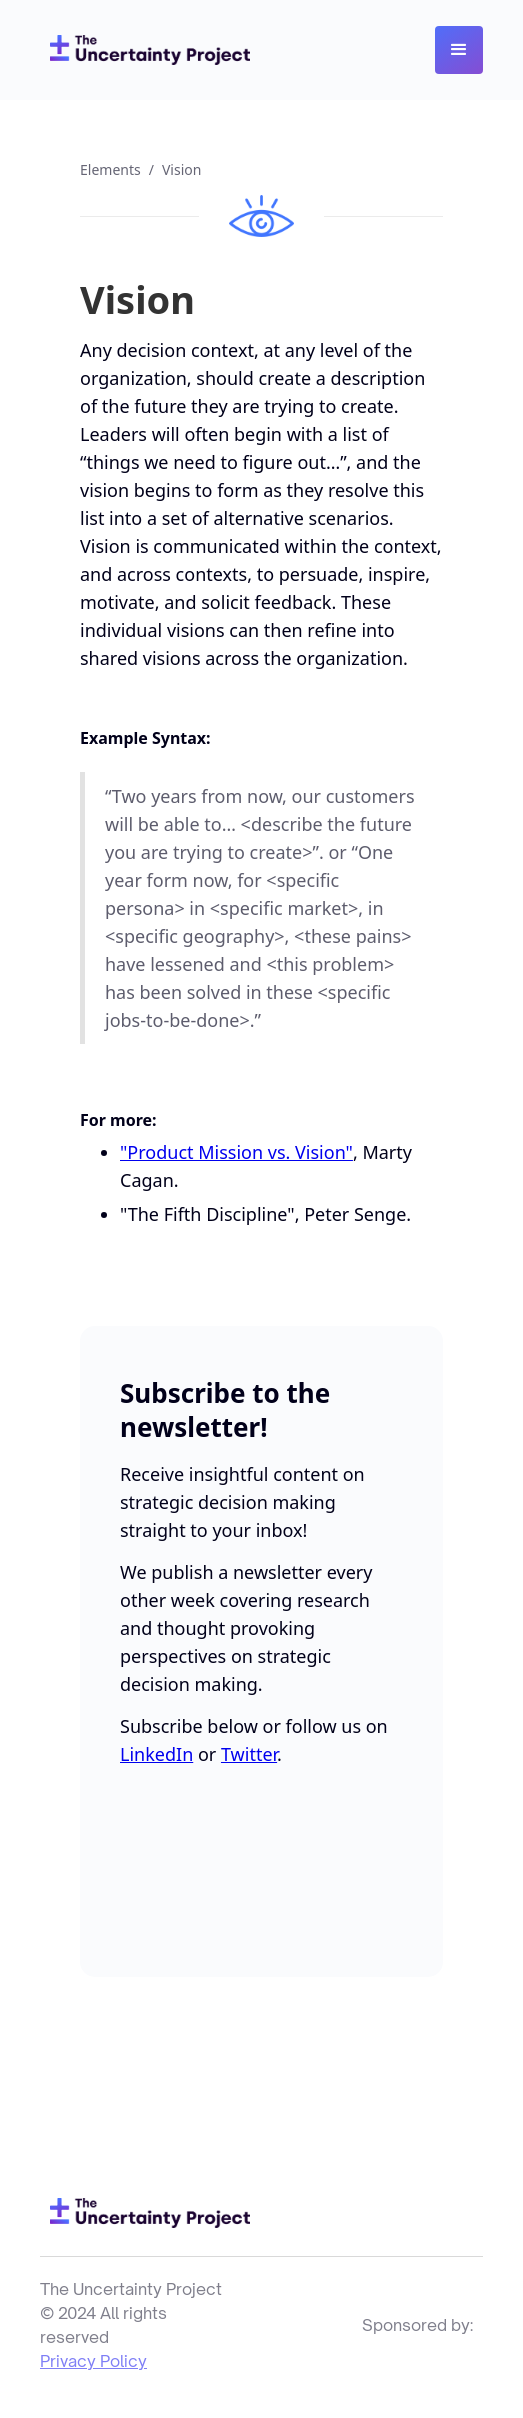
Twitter (249, 1754)
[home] (145, 50)
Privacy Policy (93, 2361)
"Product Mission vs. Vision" (236, 1152)
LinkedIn (156, 1754)
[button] (459, 50)
